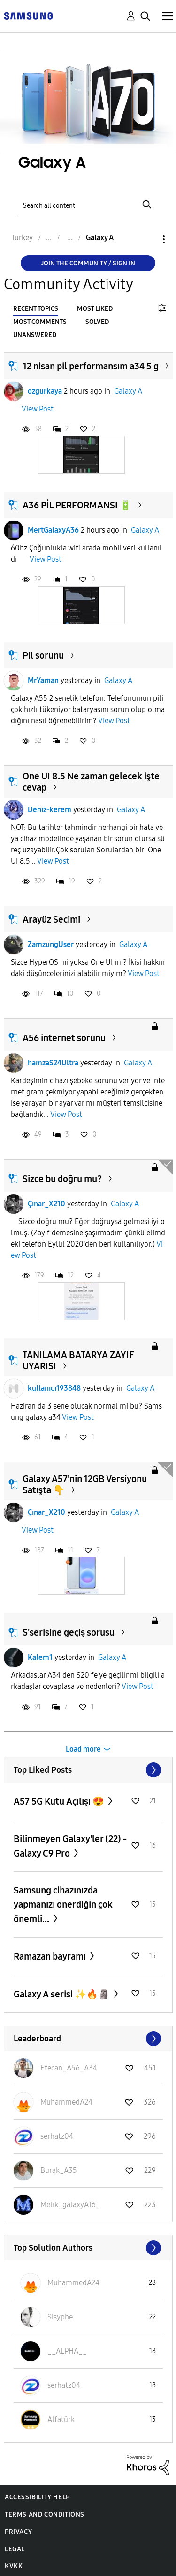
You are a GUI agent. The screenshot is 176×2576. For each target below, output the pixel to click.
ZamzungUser (51, 944)
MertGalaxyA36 (53, 530)
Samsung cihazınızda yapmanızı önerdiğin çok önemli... (63, 1904)
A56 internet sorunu (64, 1037)
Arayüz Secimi (51, 919)
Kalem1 (40, 1657)
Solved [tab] (97, 322)
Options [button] (148, 239)
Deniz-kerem (49, 809)
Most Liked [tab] (95, 309)
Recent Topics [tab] (35, 309)
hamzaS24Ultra (53, 1062)
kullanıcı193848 (54, 1388)
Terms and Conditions (44, 2514)
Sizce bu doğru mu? (62, 1178)
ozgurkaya (45, 391)
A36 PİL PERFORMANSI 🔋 (77, 505)
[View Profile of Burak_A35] (58, 2170)
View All (88, 1770)
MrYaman (43, 680)
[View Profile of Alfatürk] (61, 2419)
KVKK (14, 2566)
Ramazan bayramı (51, 1956)
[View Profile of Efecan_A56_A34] (68, 2067)
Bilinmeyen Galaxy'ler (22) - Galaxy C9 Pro (70, 1846)
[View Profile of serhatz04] (56, 2136)
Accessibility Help (37, 2497)
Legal (15, 2549)
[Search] (88, 204)
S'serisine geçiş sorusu (69, 1632)
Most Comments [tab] (40, 322)
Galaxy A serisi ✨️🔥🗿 (63, 1994)
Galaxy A (128, 391)
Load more (83, 1749)
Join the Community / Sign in (88, 263)
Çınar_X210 (46, 1203)
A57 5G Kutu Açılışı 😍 (60, 1801)
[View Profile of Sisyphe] (60, 2316)
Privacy (18, 2532)
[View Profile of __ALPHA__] (67, 2351)
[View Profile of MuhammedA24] (66, 2102)
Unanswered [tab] (34, 335)
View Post (38, 408)
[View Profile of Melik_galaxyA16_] (70, 2204)
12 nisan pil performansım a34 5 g (91, 366)
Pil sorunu (43, 655)
